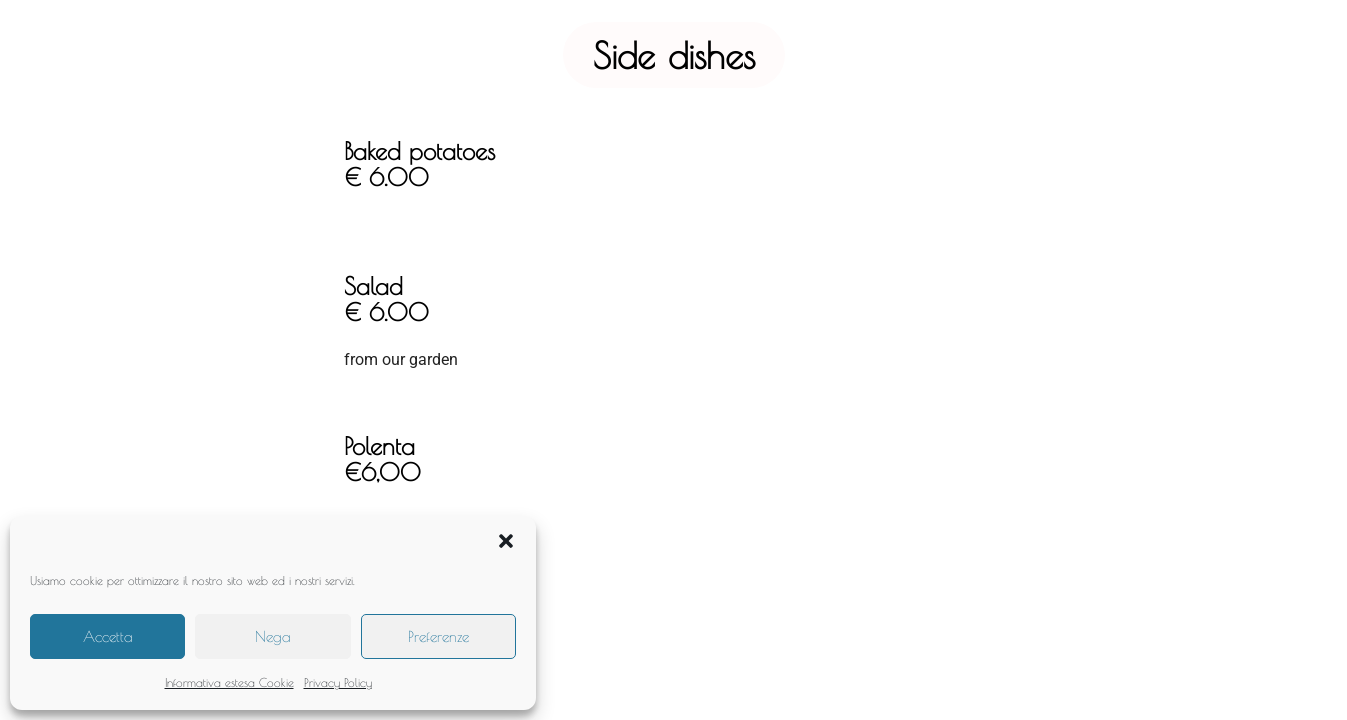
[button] (506, 541)
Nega (273, 636)
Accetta (108, 636)
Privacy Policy (338, 682)
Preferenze (438, 636)
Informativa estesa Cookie (229, 682)
